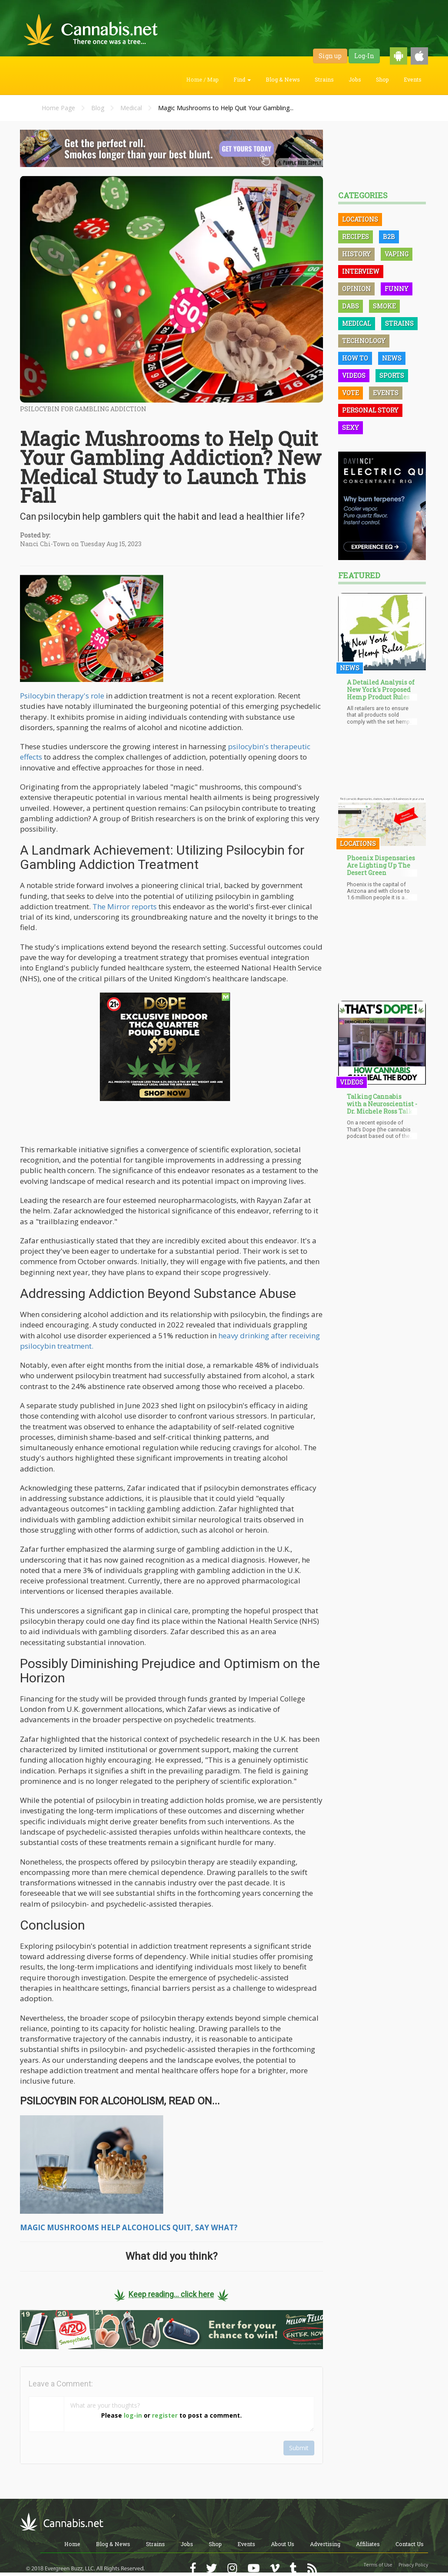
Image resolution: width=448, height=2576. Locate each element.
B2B (389, 237)
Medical (131, 108)
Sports (391, 375)
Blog (97, 108)
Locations (360, 219)
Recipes (355, 237)
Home (72, 2543)
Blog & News (283, 79)
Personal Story (370, 410)
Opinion (356, 289)
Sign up (330, 56)
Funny (396, 289)
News (392, 358)
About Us (282, 2543)
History (356, 254)
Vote (350, 393)
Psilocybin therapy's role (62, 696)
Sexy (350, 427)
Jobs (355, 79)
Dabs (350, 306)
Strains (324, 79)
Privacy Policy (413, 2565)
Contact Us (409, 2543)
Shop (382, 79)
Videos (354, 375)
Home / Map (202, 79)
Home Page (58, 108)
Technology (363, 341)
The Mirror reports (124, 906)
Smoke (384, 306)
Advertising (325, 2543)
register (165, 2415)
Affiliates (368, 2543)
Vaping (396, 254)
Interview (360, 271)
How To (355, 358)
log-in (133, 2415)
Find (242, 79)
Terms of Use (378, 2565)
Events (413, 79)
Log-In (364, 56)
